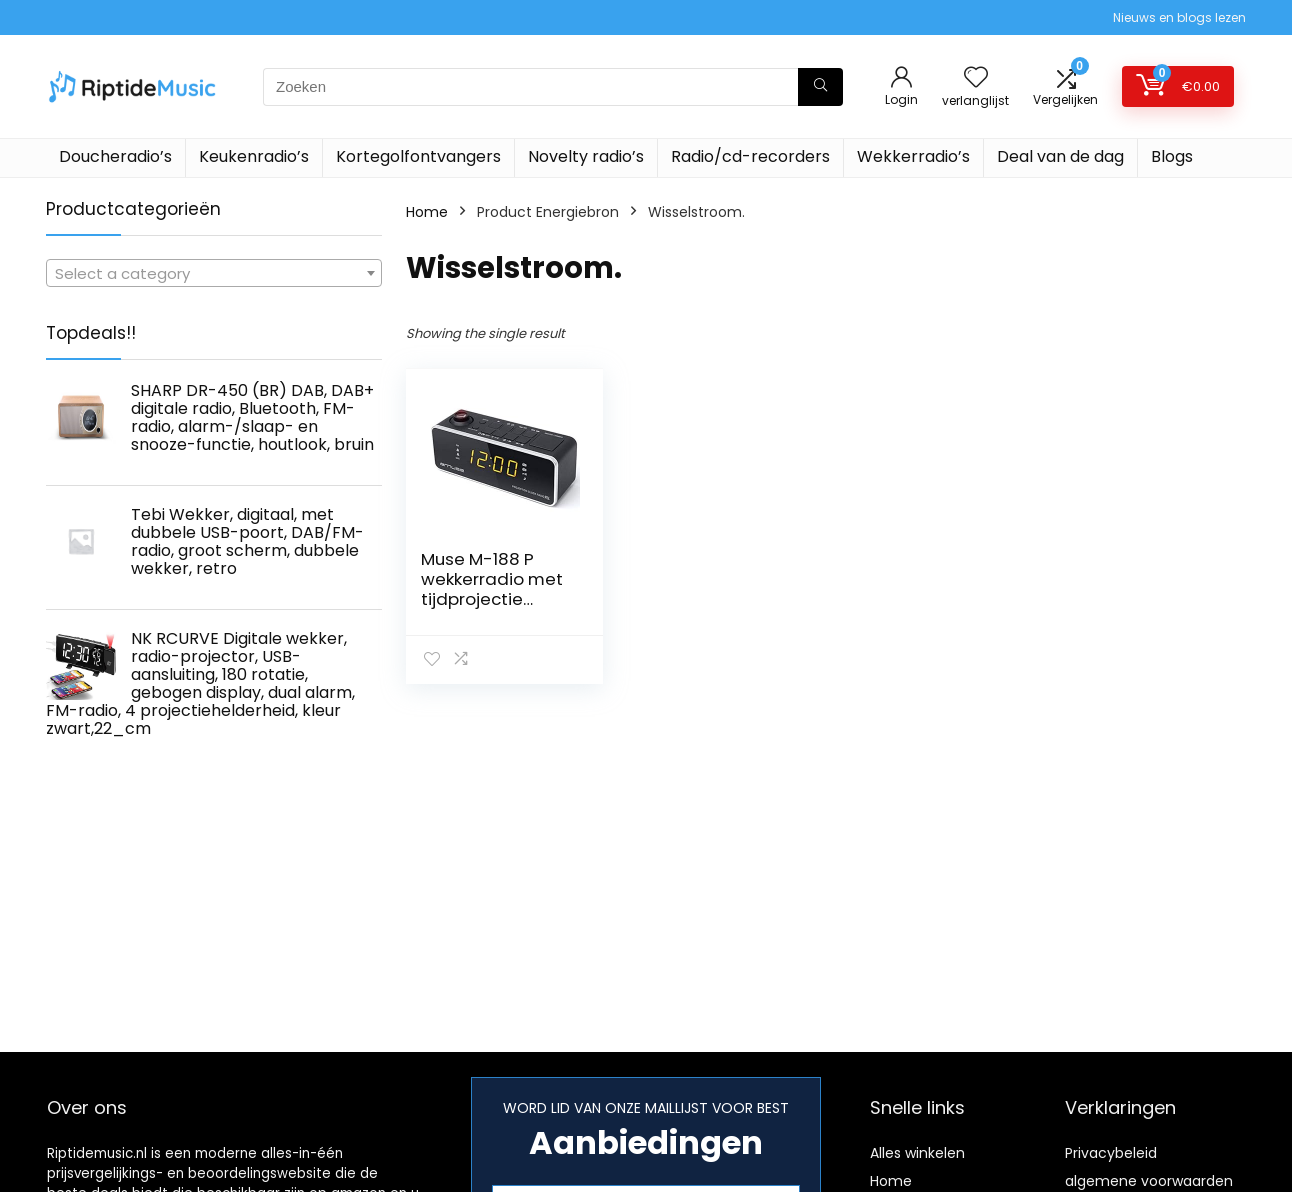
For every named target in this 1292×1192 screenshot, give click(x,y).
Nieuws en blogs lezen (1179, 17)
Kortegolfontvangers (418, 156)
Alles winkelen (917, 1153)
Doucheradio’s (115, 156)
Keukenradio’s (254, 156)
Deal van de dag (1060, 156)
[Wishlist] (976, 78)
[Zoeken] (820, 87)
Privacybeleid (1111, 1153)
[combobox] (214, 273)
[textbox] (214, 274)
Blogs (1172, 156)
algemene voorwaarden (1149, 1181)
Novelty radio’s (586, 156)
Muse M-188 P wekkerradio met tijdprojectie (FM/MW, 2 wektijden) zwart (492, 599)
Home (427, 212)
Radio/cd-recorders (750, 156)
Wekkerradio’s (913, 156)
